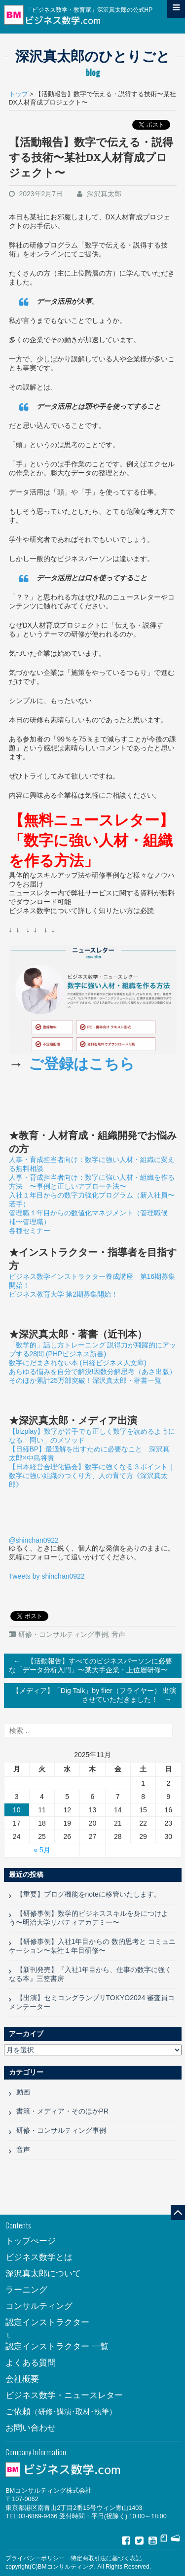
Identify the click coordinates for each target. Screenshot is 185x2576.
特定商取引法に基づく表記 (106, 2558)
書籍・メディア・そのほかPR (62, 2111)
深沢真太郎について (43, 2273)
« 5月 (42, 1850)
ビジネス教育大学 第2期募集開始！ (63, 1294)
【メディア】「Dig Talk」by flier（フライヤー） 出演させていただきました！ (94, 1696)
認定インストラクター (47, 2322)
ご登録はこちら (82, 1064)
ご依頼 (60, 2411)
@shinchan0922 (34, 1540)
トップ (18, 94)
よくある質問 (30, 2362)
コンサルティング (39, 2306)
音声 (118, 1634)
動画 (23, 2092)
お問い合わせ (30, 2428)
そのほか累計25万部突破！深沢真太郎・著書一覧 (85, 1380)
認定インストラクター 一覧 (57, 2346)
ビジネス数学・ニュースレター (64, 2395)
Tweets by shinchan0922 (47, 1576)
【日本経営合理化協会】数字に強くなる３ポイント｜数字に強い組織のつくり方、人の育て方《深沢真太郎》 (92, 1475)
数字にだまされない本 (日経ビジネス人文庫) (78, 1363)
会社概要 (22, 2379)
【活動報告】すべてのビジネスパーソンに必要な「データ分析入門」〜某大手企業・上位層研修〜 (91, 1664)
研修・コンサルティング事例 (63, 1634)
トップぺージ (30, 2241)
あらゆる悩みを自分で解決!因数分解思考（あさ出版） (93, 1372)
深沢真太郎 (104, 194)
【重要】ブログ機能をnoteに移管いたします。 (88, 1894)
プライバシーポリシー (35, 2558)
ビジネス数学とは (39, 2257)
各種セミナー (29, 1231)
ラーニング (26, 2289)
